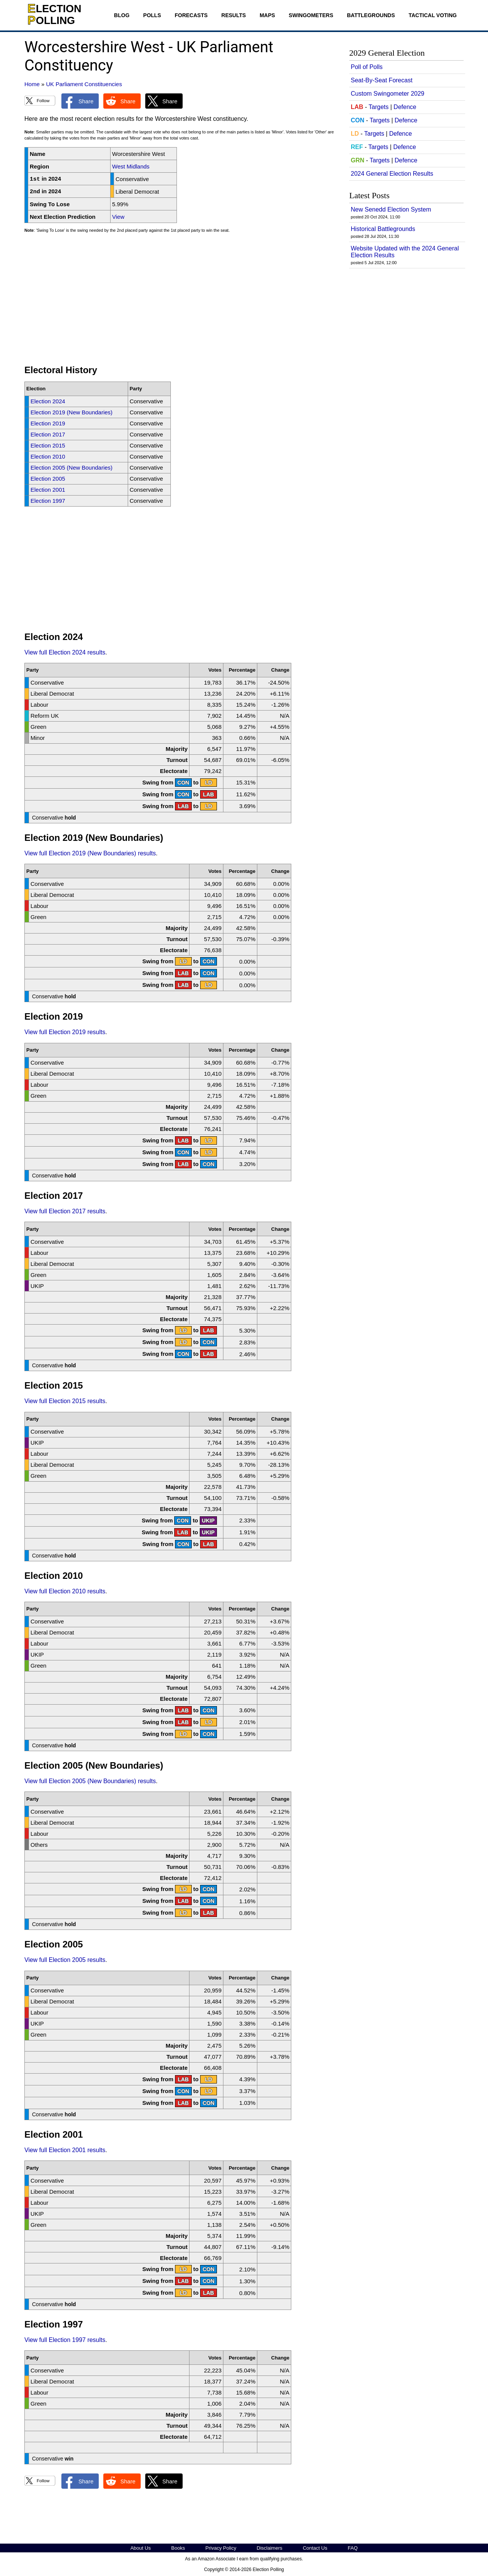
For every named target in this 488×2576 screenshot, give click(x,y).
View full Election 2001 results (64, 2150)
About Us (140, 2548)
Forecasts (191, 15)
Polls (152, 15)
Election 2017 (47, 434)
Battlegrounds (371, 15)
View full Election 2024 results (64, 652)
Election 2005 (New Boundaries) (71, 467)
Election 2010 (47, 456)
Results (234, 15)
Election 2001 (47, 489)
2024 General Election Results (392, 173)
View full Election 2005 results (64, 1960)
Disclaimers (269, 2548)
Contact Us (315, 2548)
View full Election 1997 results (64, 2340)
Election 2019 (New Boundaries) (71, 412)
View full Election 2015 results (64, 1401)
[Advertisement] (180, 302)
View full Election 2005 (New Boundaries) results (90, 1781)
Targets (378, 107)
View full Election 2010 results (64, 1591)
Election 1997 (47, 500)
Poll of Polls (367, 67)
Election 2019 (47, 423)
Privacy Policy (220, 2548)
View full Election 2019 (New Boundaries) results (90, 853)
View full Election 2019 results (64, 1032)
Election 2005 (47, 478)
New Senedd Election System (391, 209)
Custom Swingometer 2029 (387, 93)
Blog (121, 15)
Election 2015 (47, 445)
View (118, 216)
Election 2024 (47, 401)
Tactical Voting (433, 15)
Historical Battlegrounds (383, 229)
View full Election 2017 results (64, 1211)
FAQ (353, 2548)
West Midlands (130, 166)
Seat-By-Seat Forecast (382, 80)
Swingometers (311, 15)
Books (178, 2548)
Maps (267, 15)
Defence (404, 107)
